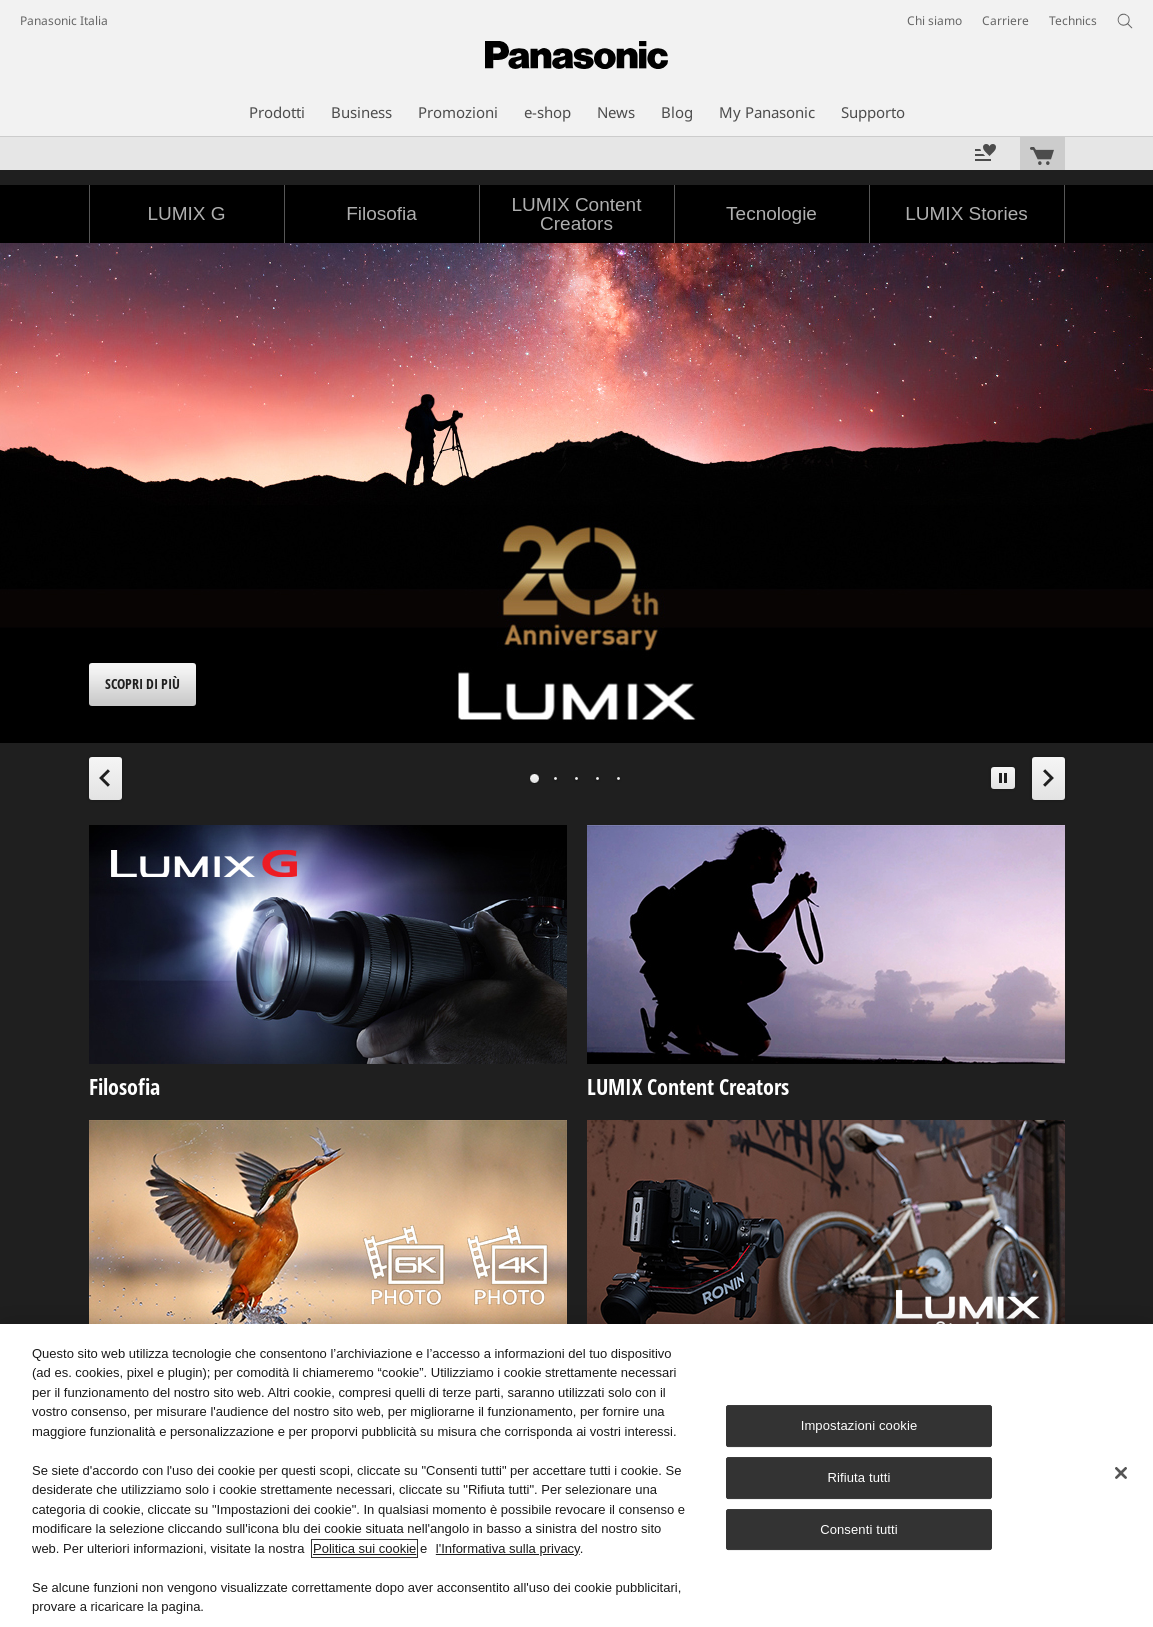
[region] (576, 1475)
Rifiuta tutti (858, 1477)
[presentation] (534, 778)
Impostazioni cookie (859, 1425)
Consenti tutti (859, 1529)
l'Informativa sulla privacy (508, 1548)
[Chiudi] (1121, 1473)
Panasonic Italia (64, 20)
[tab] (534, 778)
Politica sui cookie (364, 1548)
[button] (1003, 778)
